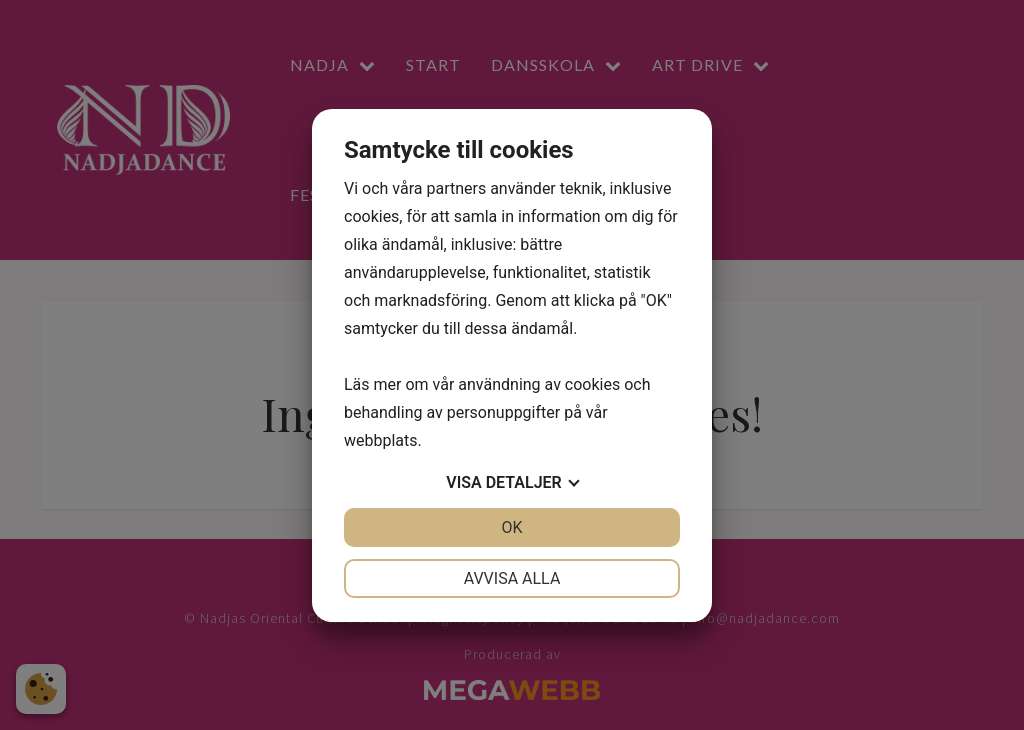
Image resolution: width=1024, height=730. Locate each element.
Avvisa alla (512, 578)
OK (511, 527)
